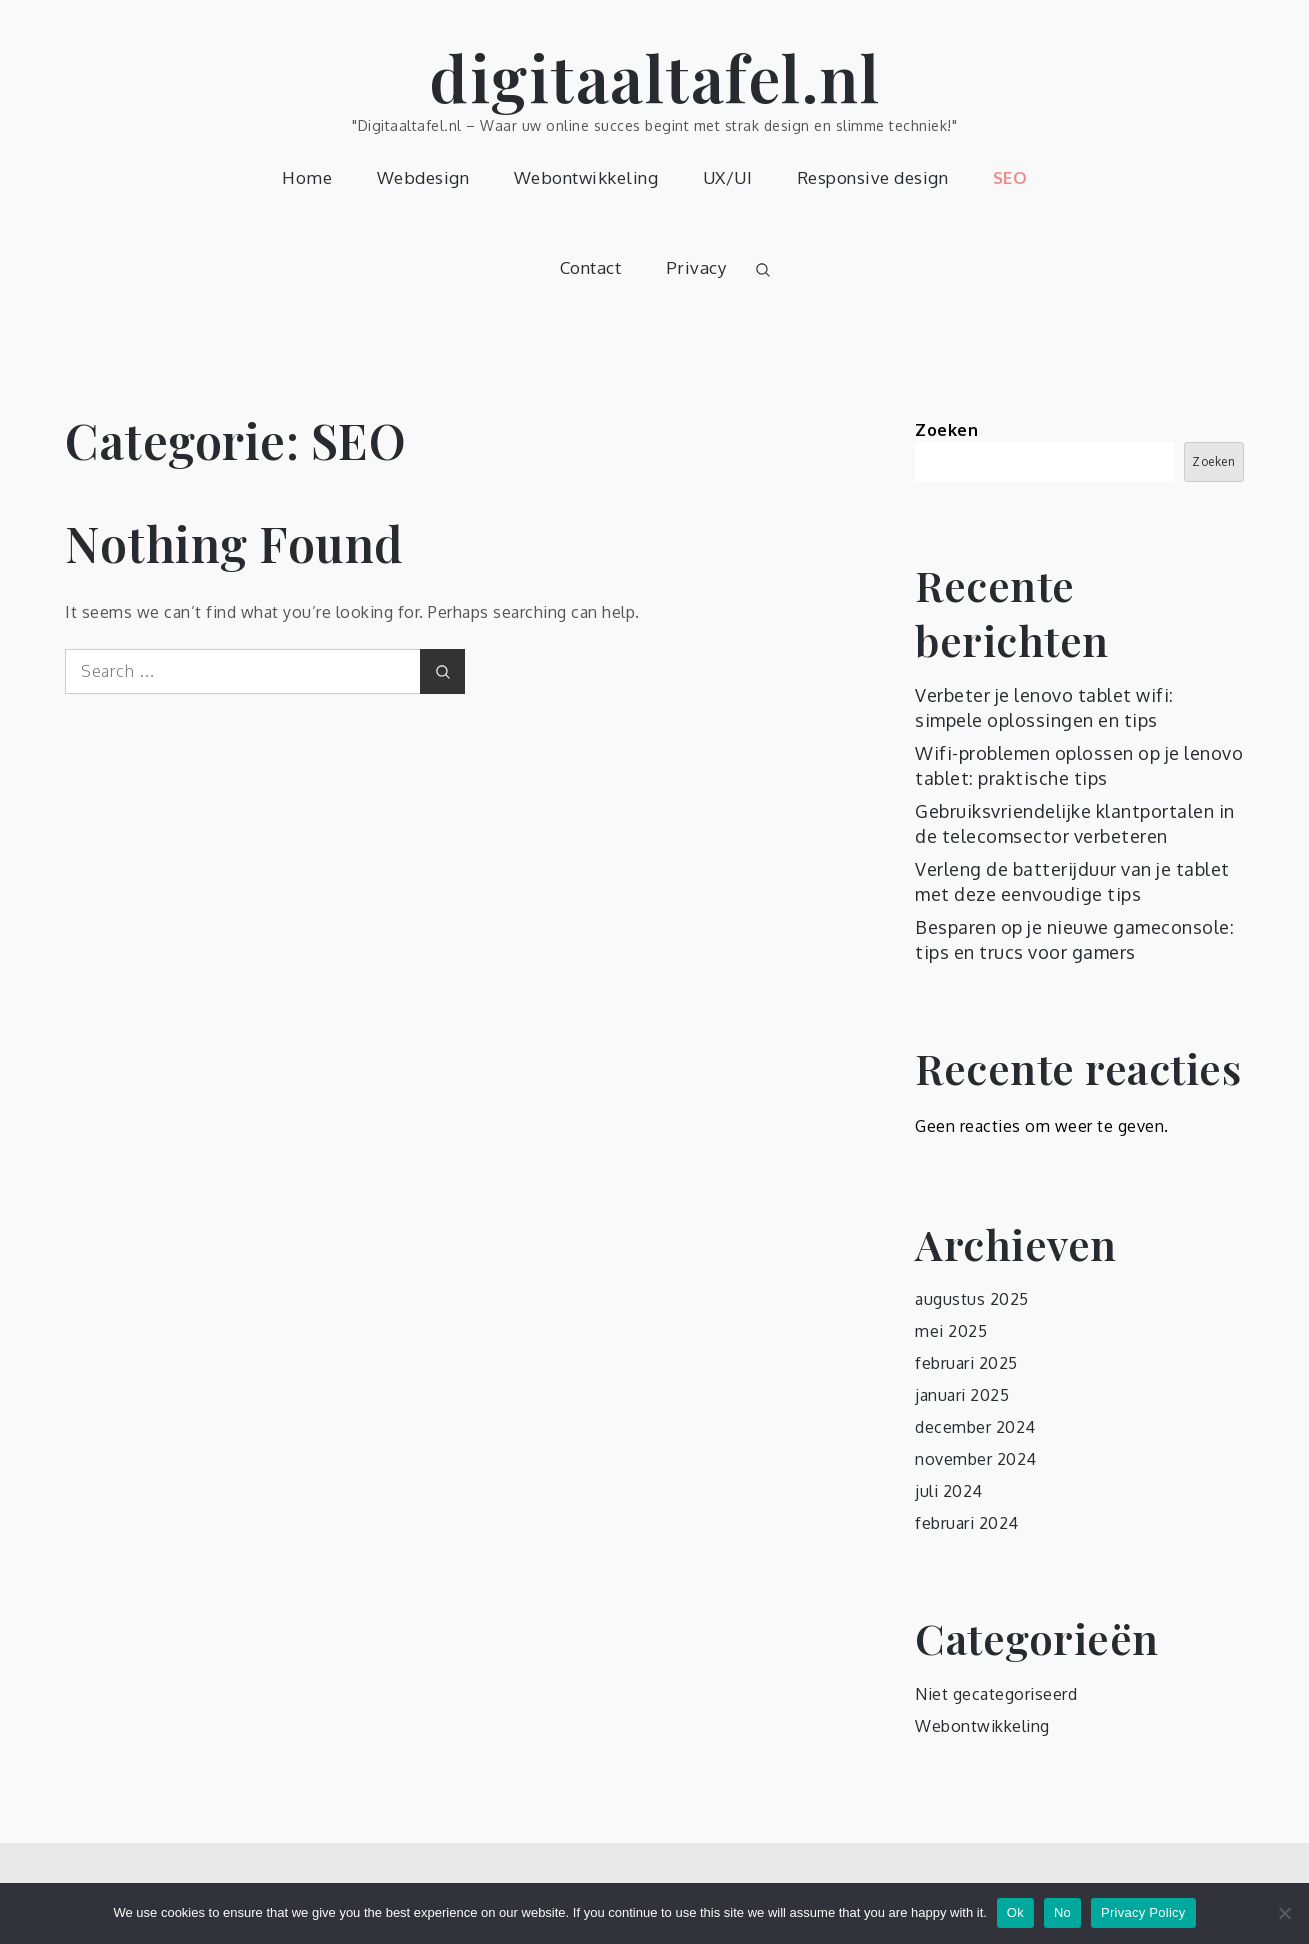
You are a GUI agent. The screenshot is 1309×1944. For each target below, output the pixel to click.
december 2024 (975, 1427)
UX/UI (728, 177)
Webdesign (423, 177)
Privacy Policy (1143, 1912)
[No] (1284, 1913)
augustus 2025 (972, 1299)
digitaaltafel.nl (654, 76)
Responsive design (873, 177)
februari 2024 (967, 1523)
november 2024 (976, 1459)
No (1062, 1912)
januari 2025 (962, 1395)
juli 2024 (949, 1491)
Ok (1015, 1912)
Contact (591, 267)
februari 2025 (966, 1363)
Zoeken (946, 430)
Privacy (696, 267)
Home (307, 177)
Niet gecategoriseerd (996, 1694)
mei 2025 (951, 1331)
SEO (1010, 177)
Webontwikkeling (586, 177)
